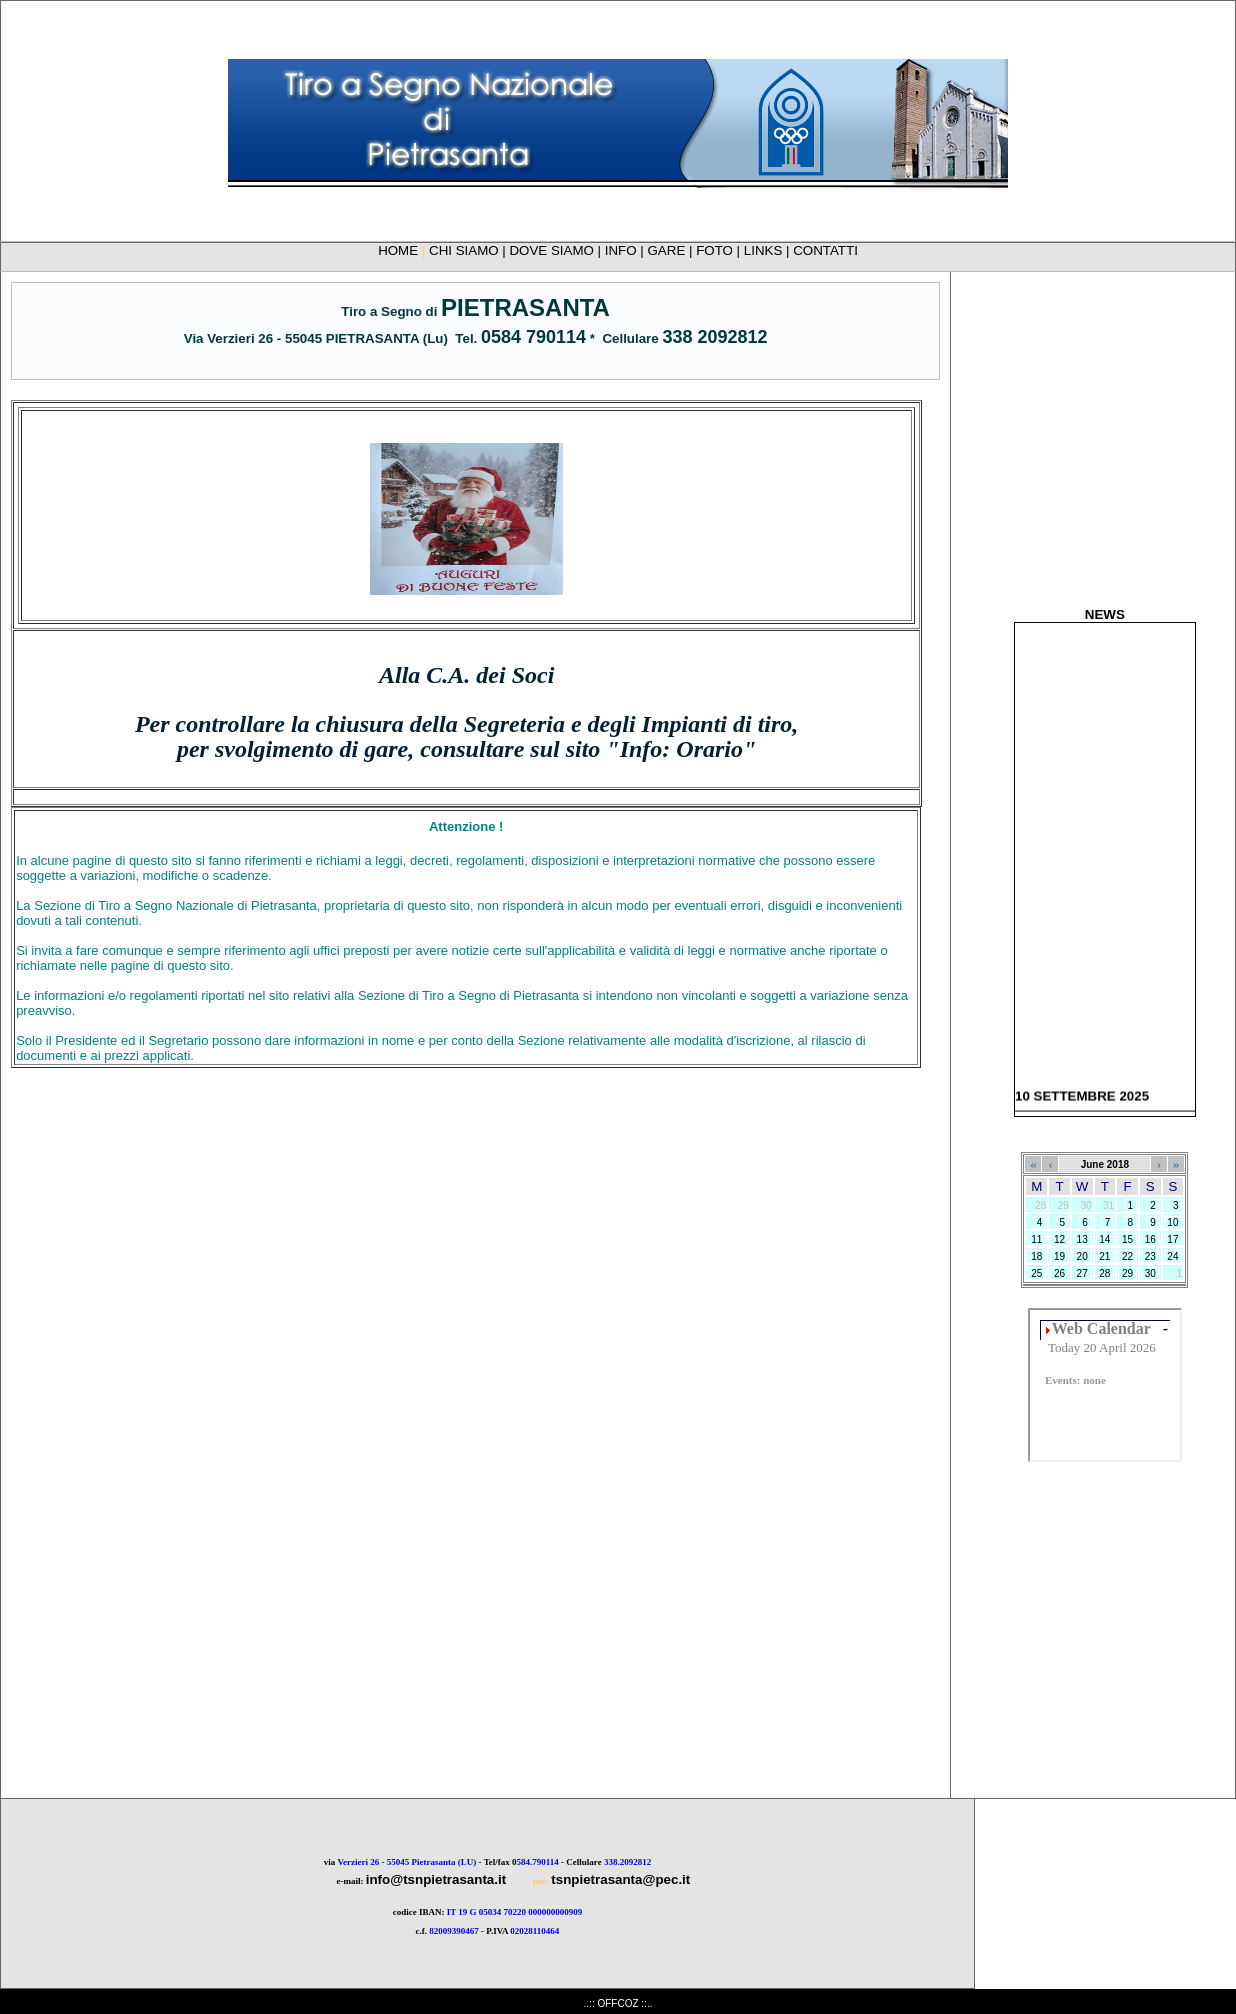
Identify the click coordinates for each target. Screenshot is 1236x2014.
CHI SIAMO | (469, 250)
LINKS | (768, 250)
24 (1173, 1256)
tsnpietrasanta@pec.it (620, 1879)
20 (1082, 1256)
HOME (398, 250)
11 (1036, 1239)
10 (1173, 1222)
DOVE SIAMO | (556, 250)
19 (1059, 1256)
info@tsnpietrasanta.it (436, 1879)
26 (1059, 1273)
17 (1173, 1239)
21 (1105, 1256)
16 (1150, 1239)
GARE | (672, 250)
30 (1150, 1273)
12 (1059, 1239)
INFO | (626, 250)
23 (1150, 1256)
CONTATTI (825, 250)
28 (1105, 1273)
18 (1036, 1256)
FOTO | (720, 250)
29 (1127, 1273)
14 (1105, 1239)
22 (1127, 1256)
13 (1082, 1239)
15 (1127, 1239)
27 (1082, 1273)
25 (1036, 1273)
